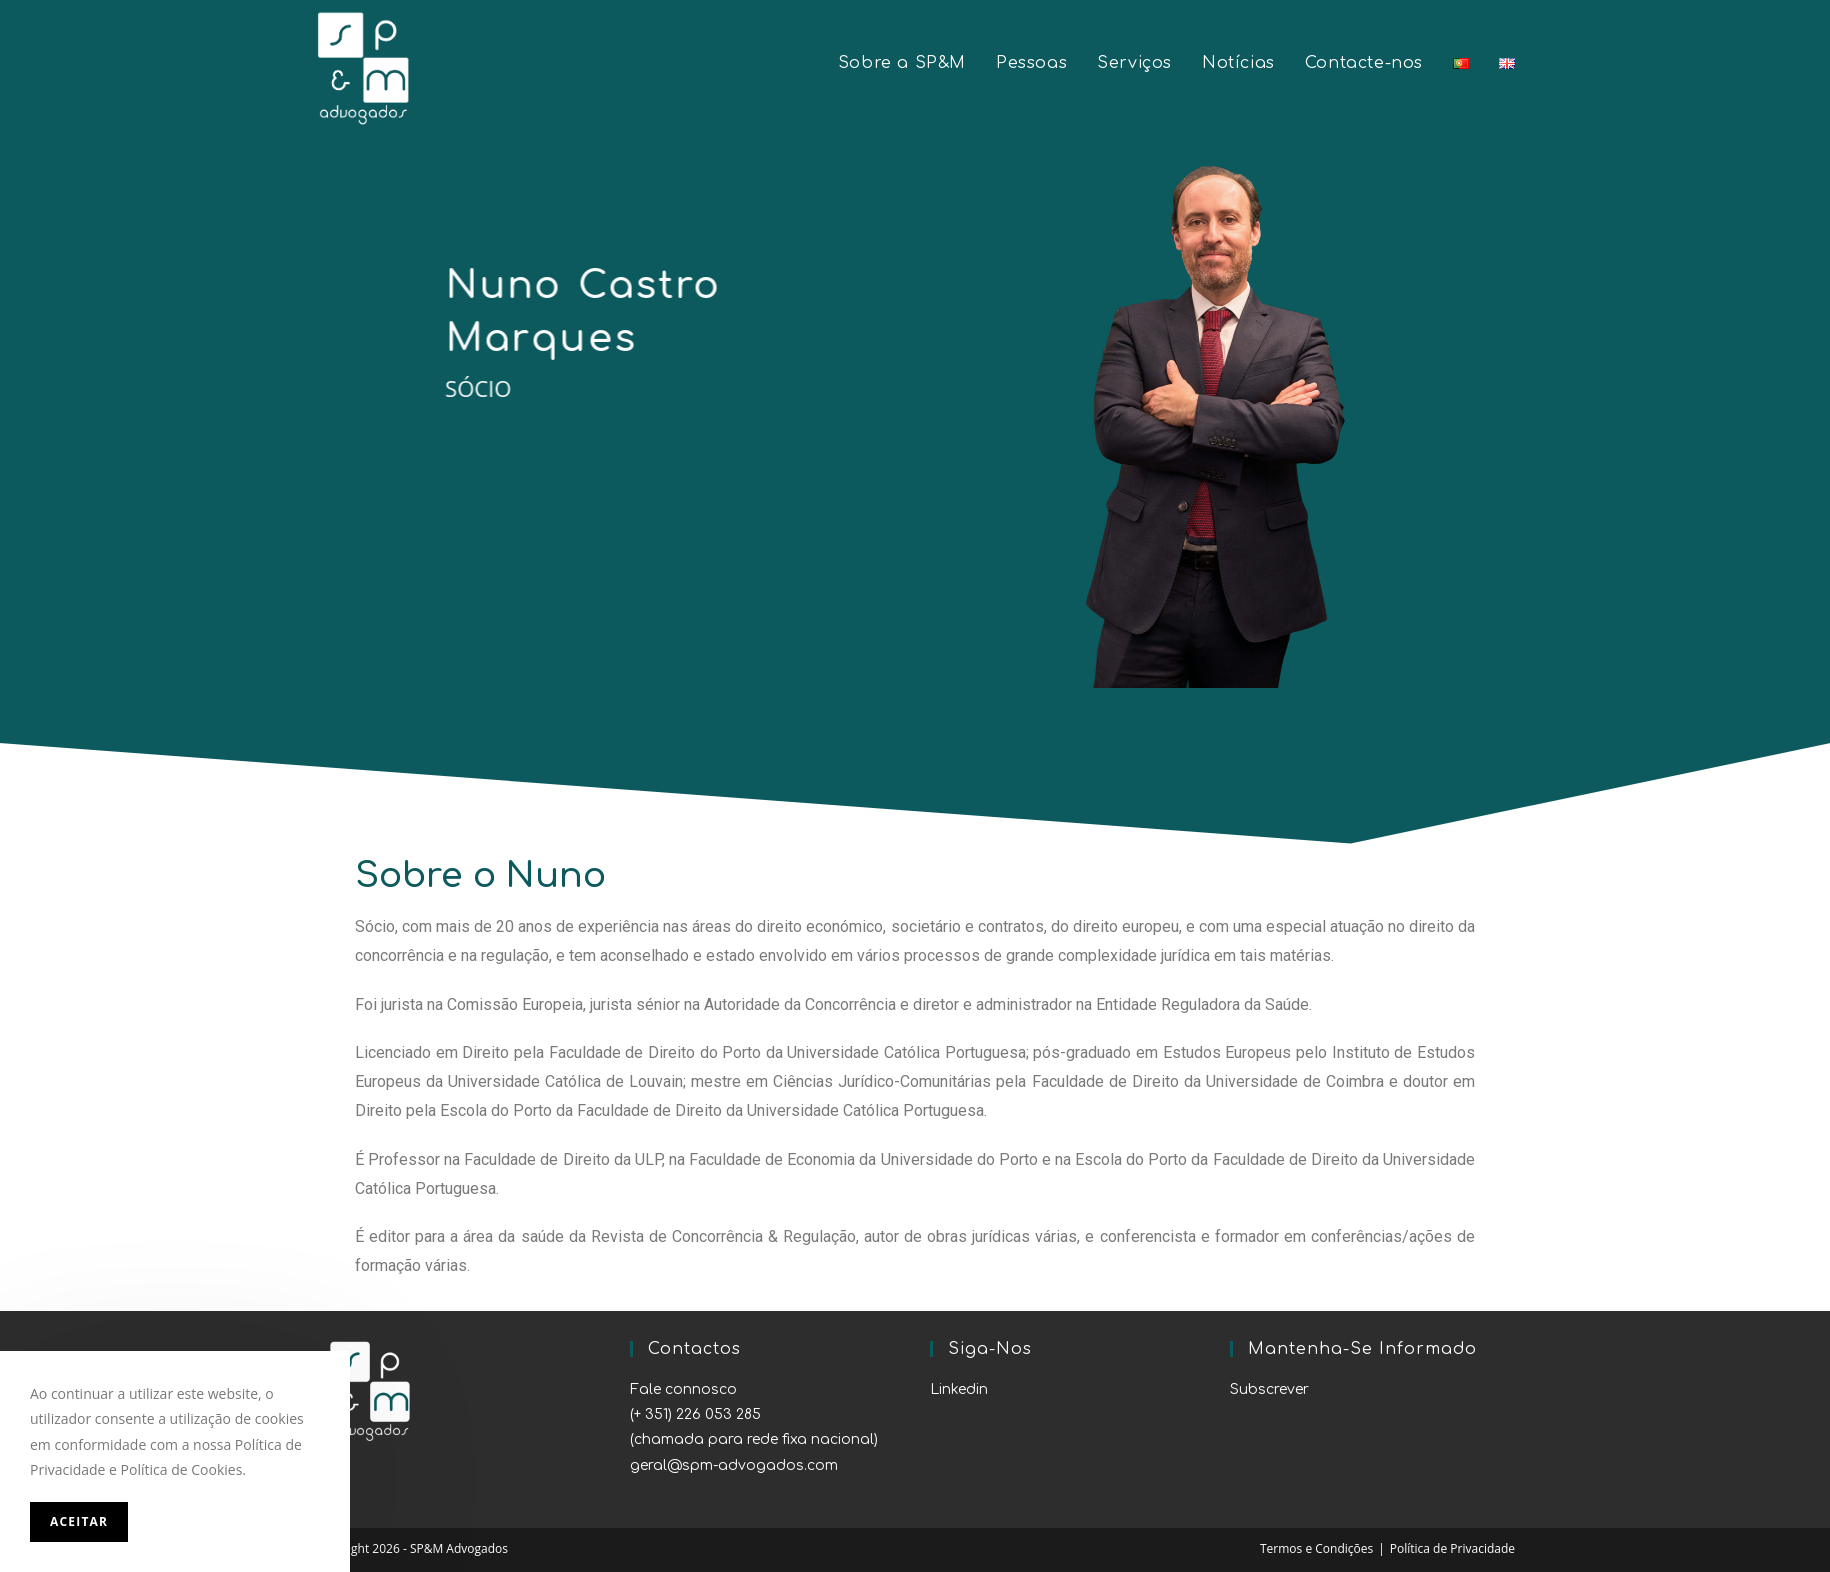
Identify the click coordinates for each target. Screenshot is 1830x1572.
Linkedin (959, 1389)
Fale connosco (683, 1389)
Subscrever (1269, 1389)
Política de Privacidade (1452, 1548)
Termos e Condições (1316, 1548)
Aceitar (79, 1521)
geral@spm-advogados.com (734, 1465)
